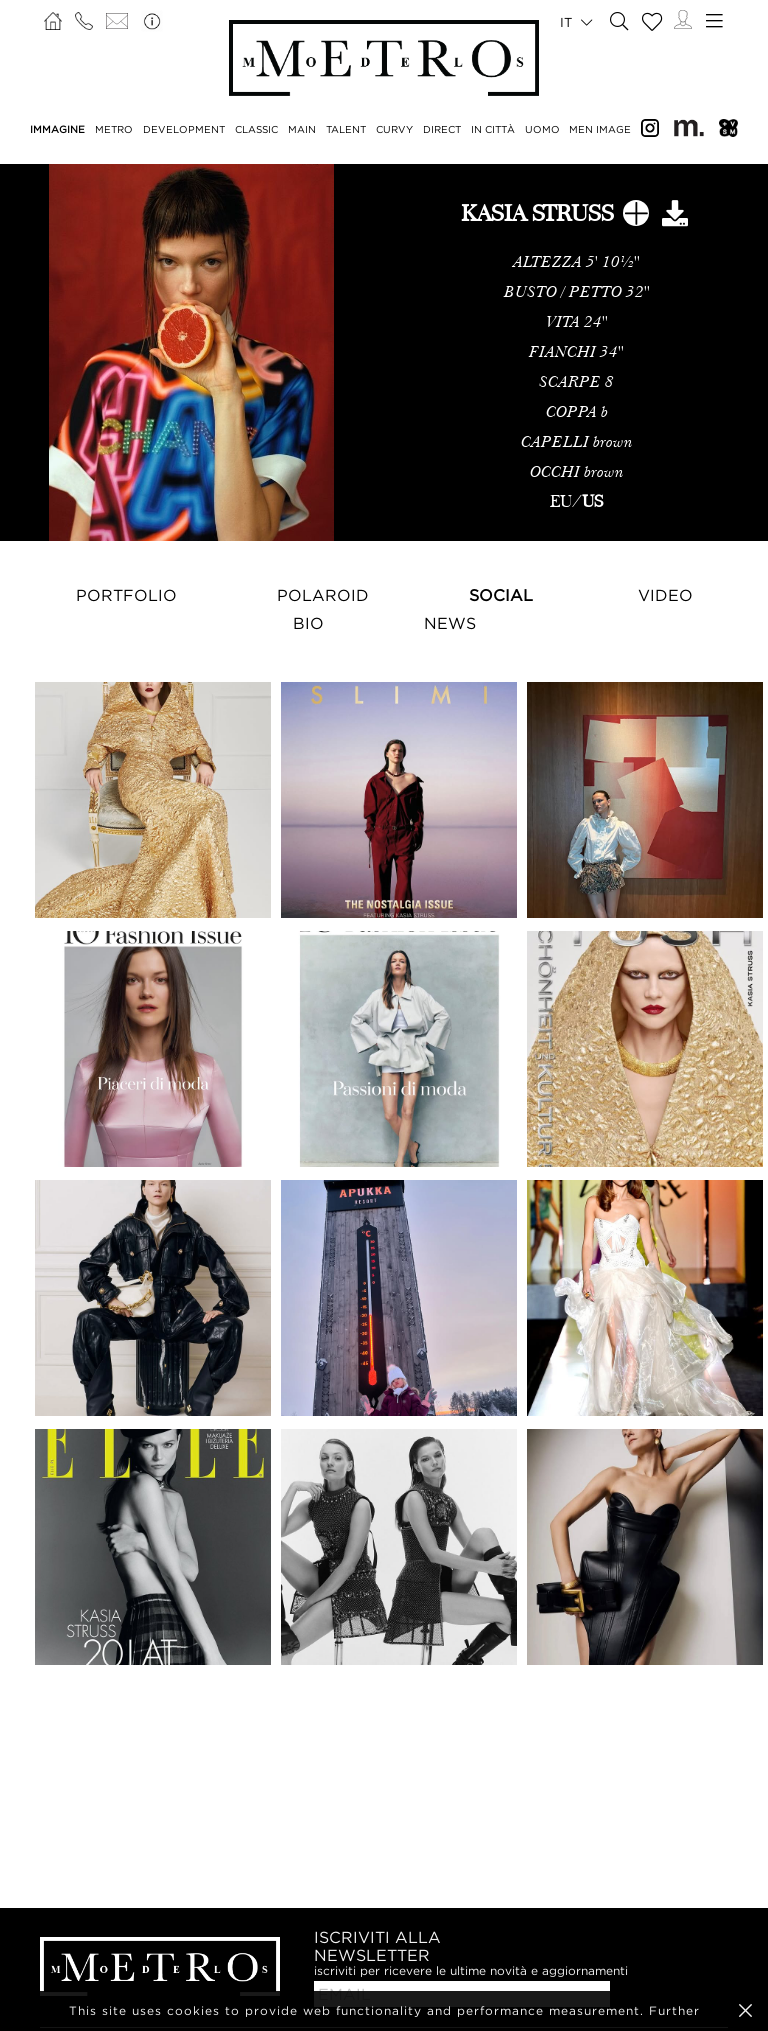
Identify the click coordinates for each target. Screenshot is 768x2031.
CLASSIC (256, 129)
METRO (114, 129)
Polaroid (323, 595)
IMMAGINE (57, 129)
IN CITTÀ (493, 129)
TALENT (346, 129)
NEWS (450, 623)
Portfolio (126, 595)
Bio (308, 623)
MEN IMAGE (600, 129)
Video (665, 595)
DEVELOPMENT (184, 129)
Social (501, 595)
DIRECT (442, 129)
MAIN (302, 129)
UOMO (542, 129)
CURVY (394, 129)
